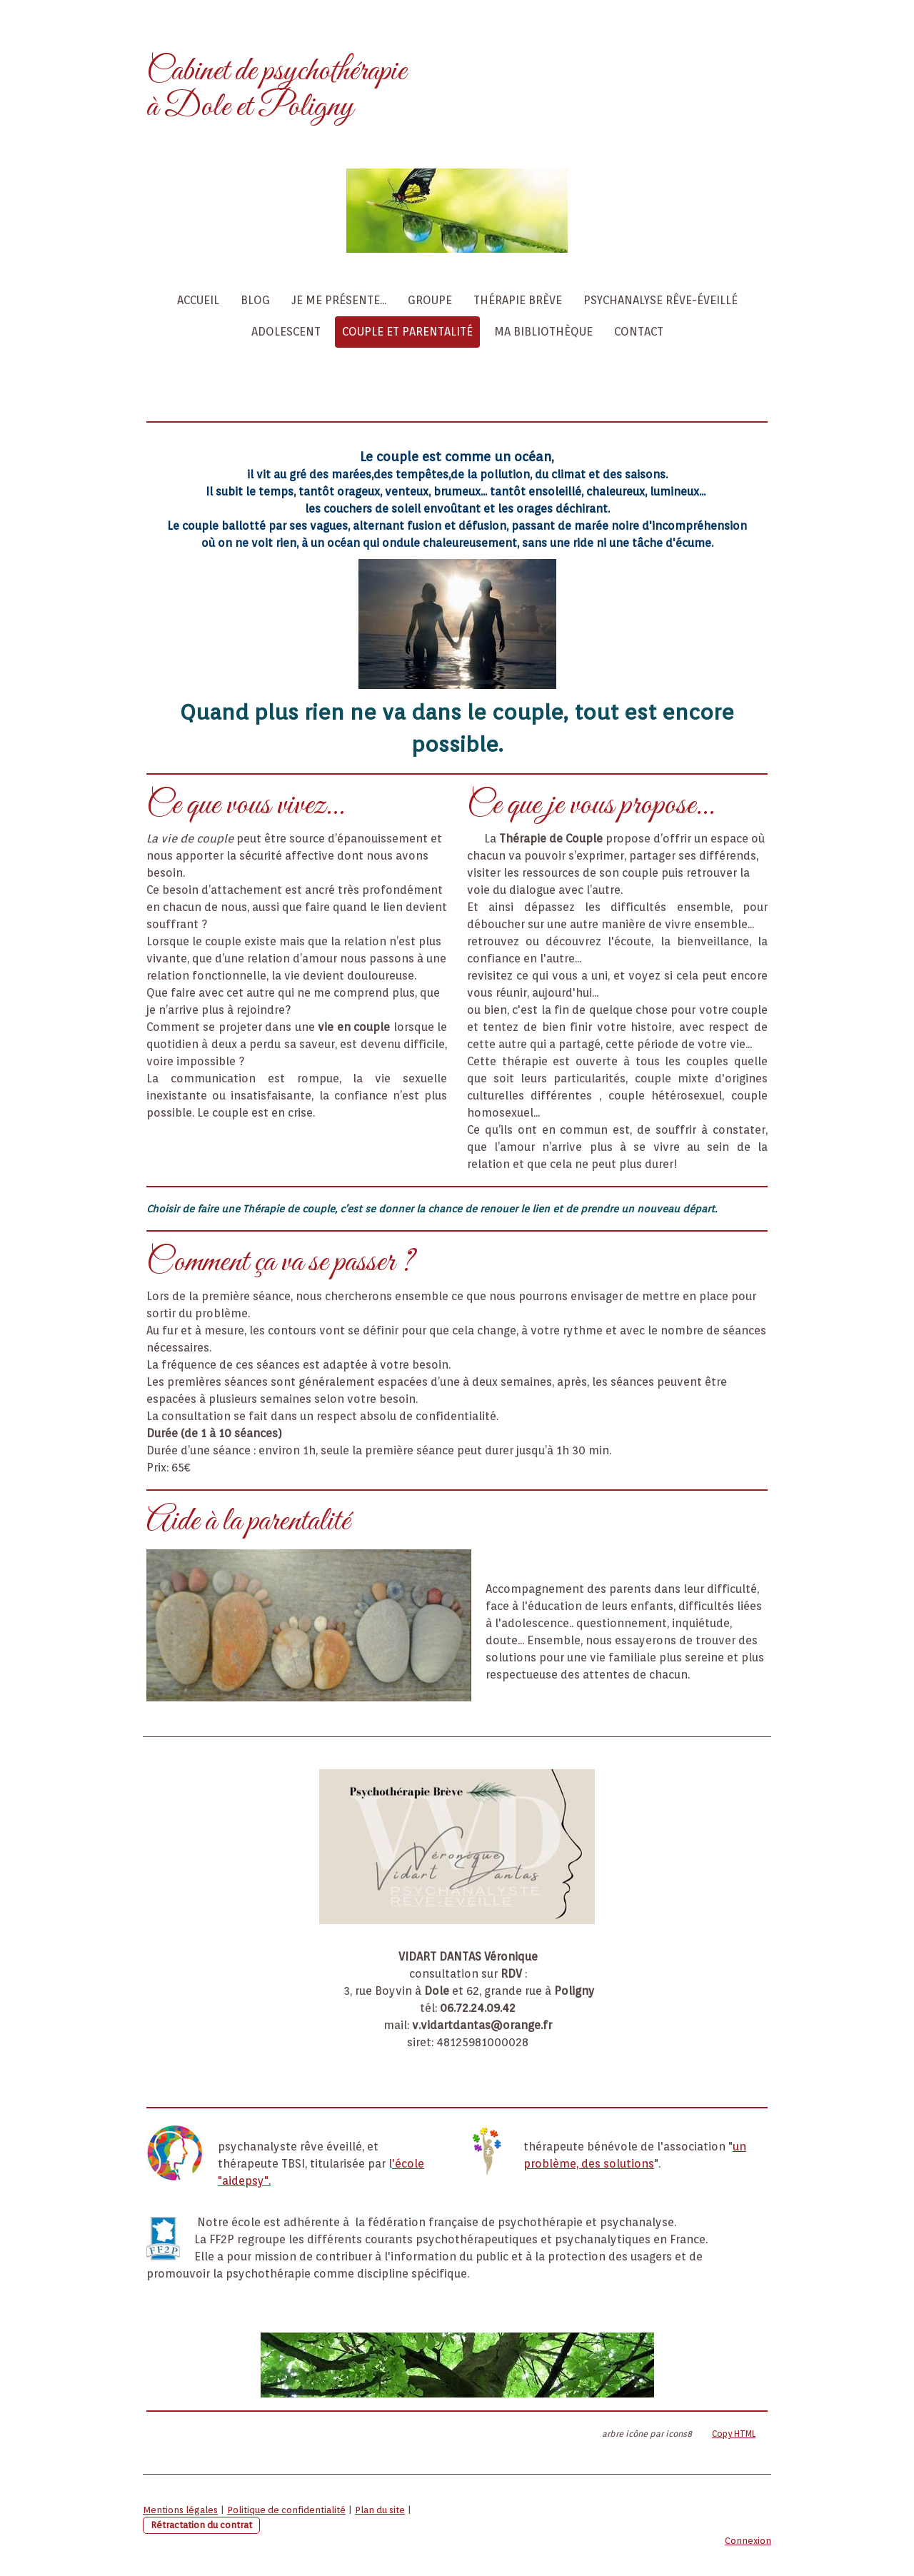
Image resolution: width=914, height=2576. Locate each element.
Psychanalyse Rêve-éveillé (660, 300)
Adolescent (286, 331)
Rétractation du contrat (201, 2525)
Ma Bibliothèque (543, 331)
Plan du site (380, 2510)
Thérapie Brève (517, 300)
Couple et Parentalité (407, 331)
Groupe (430, 300)
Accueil (198, 300)
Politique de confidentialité (286, 2510)
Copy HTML (733, 2433)
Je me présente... (338, 300)
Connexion (748, 2540)
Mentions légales (180, 2510)
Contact (638, 331)
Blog (255, 300)
